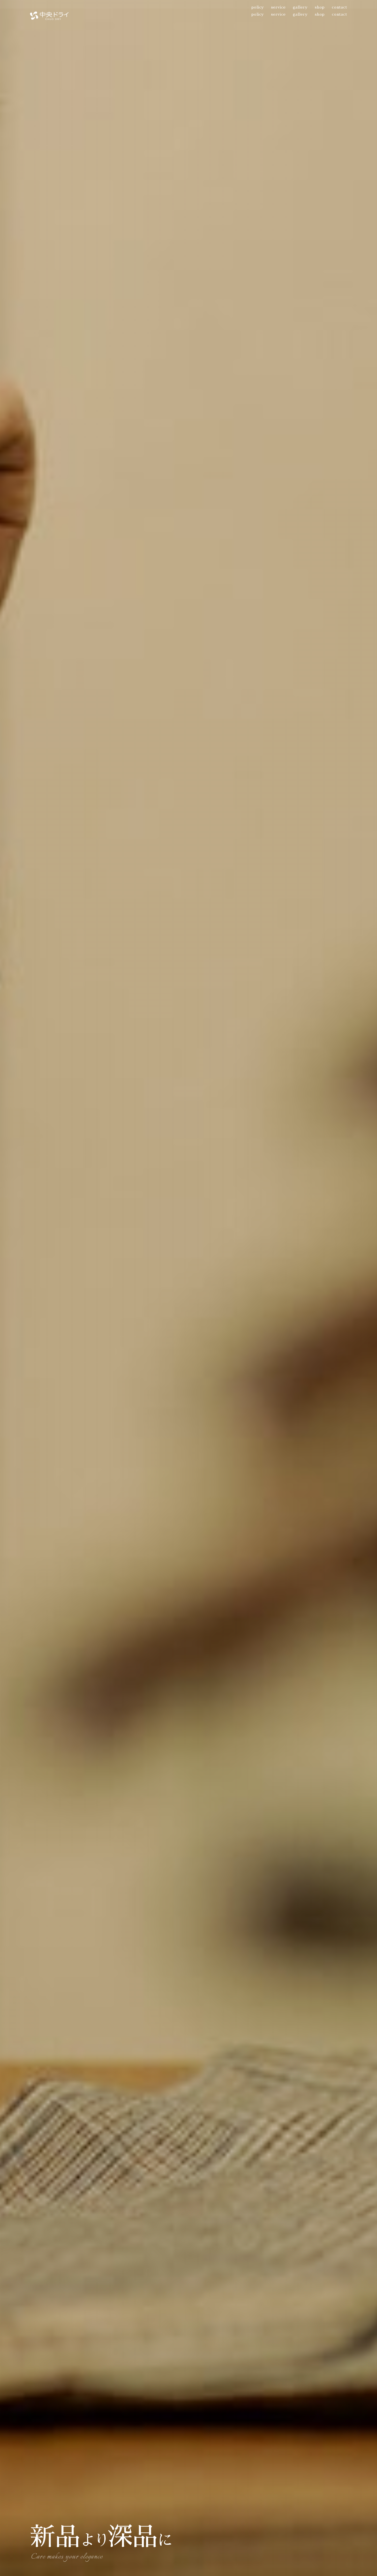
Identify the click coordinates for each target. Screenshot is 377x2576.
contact (339, 14)
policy (257, 14)
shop (320, 14)
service (278, 14)
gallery (300, 14)
